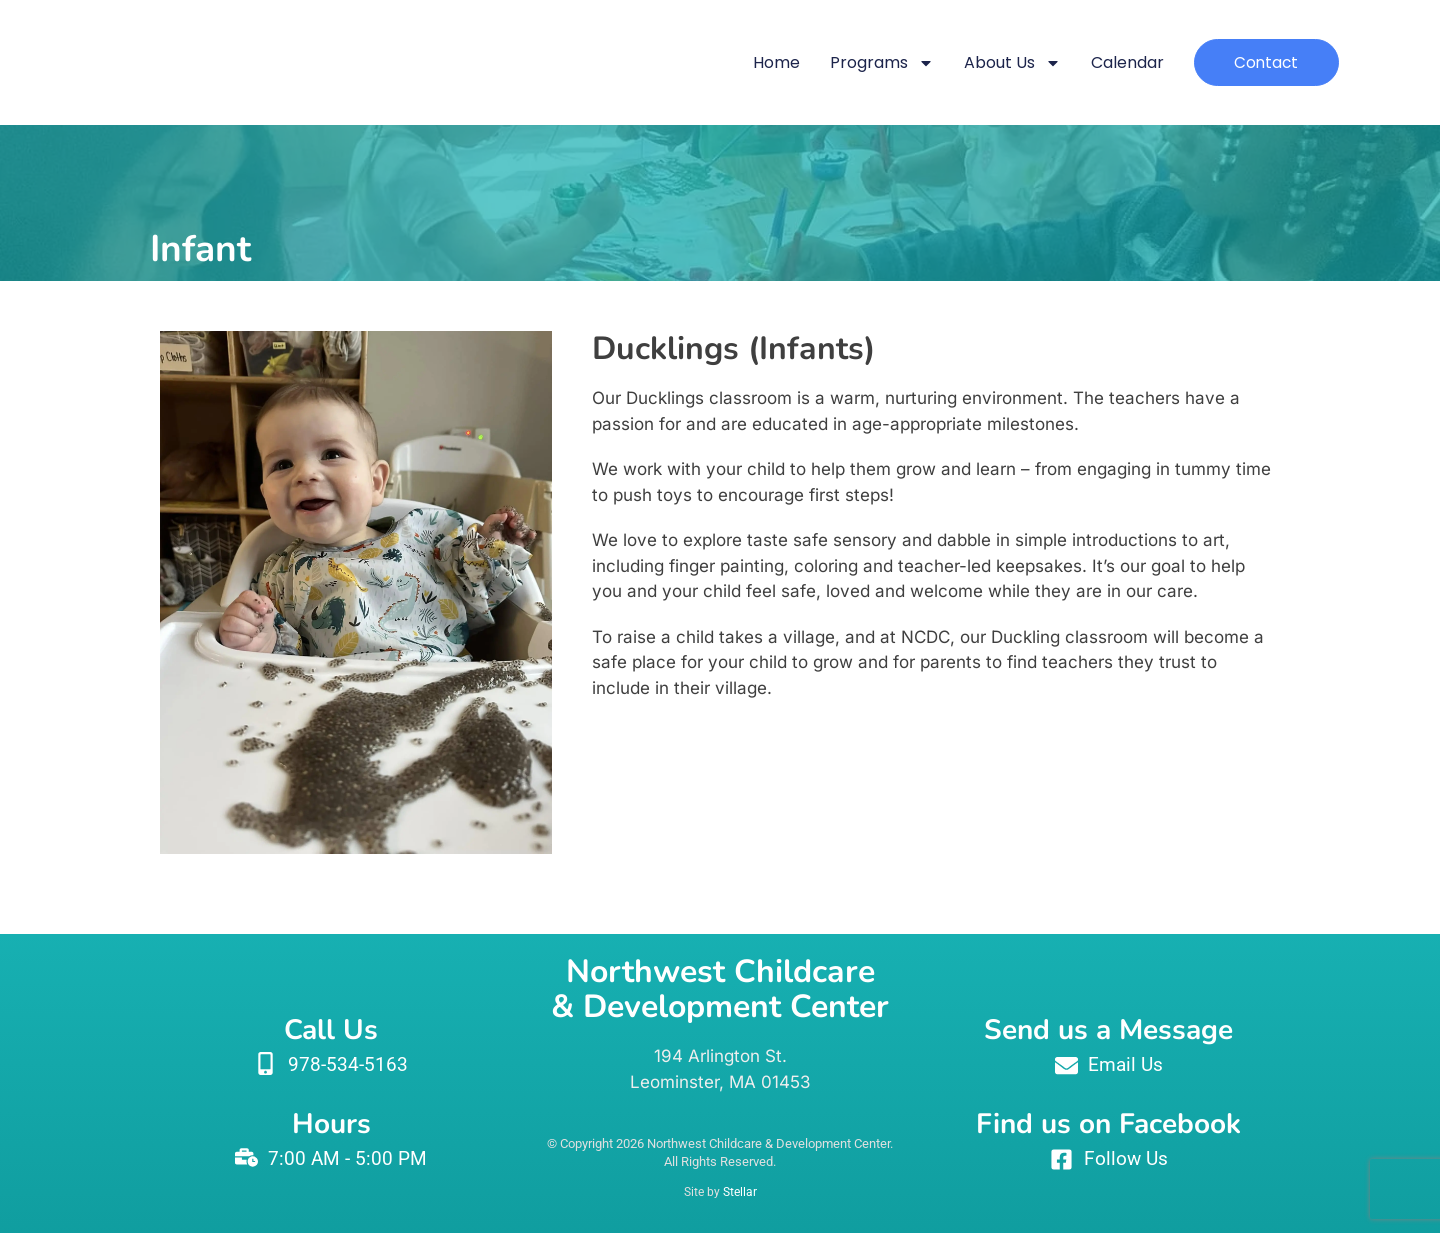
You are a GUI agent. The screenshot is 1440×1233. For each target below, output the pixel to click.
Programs (869, 63)
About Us (999, 63)
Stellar (740, 1192)
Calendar (1114, 62)
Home (763, 62)
